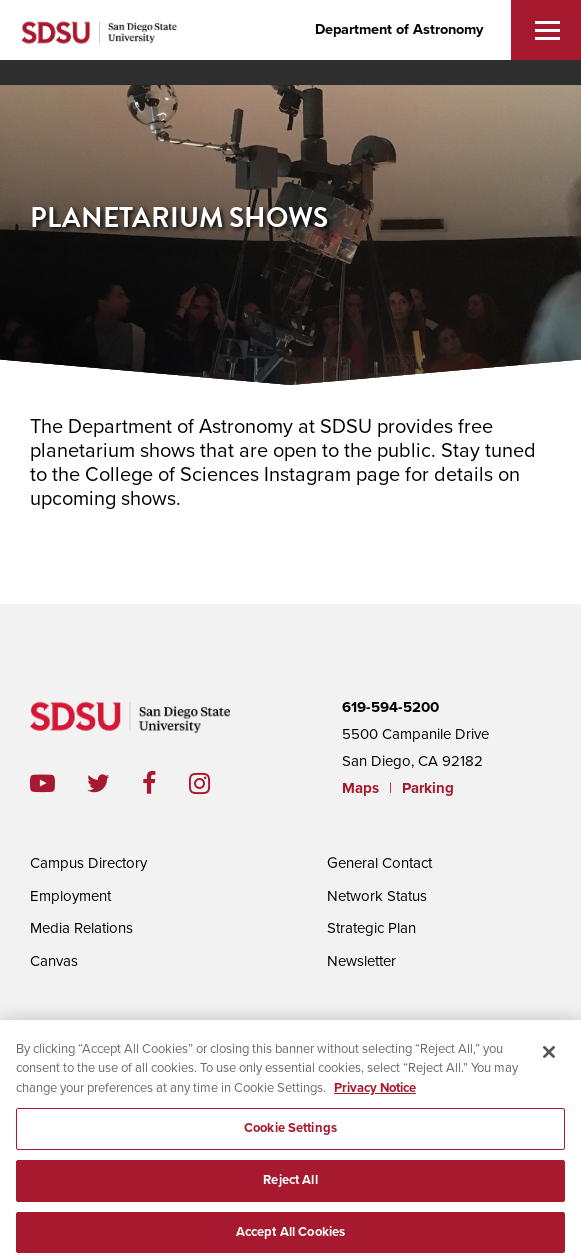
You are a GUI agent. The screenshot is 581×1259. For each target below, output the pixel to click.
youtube (42, 783)
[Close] (549, 1056)
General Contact (379, 863)
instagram (215, 783)
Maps (360, 788)
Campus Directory (88, 863)
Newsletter (361, 961)
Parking (428, 788)
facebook (165, 783)
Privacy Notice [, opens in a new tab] (375, 1092)
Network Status (377, 896)
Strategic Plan (371, 928)
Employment (70, 896)
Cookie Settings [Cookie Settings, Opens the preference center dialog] (290, 1132)
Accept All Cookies (290, 1236)
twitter (114, 783)
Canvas (54, 961)
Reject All (290, 1184)
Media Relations (81, 928)
